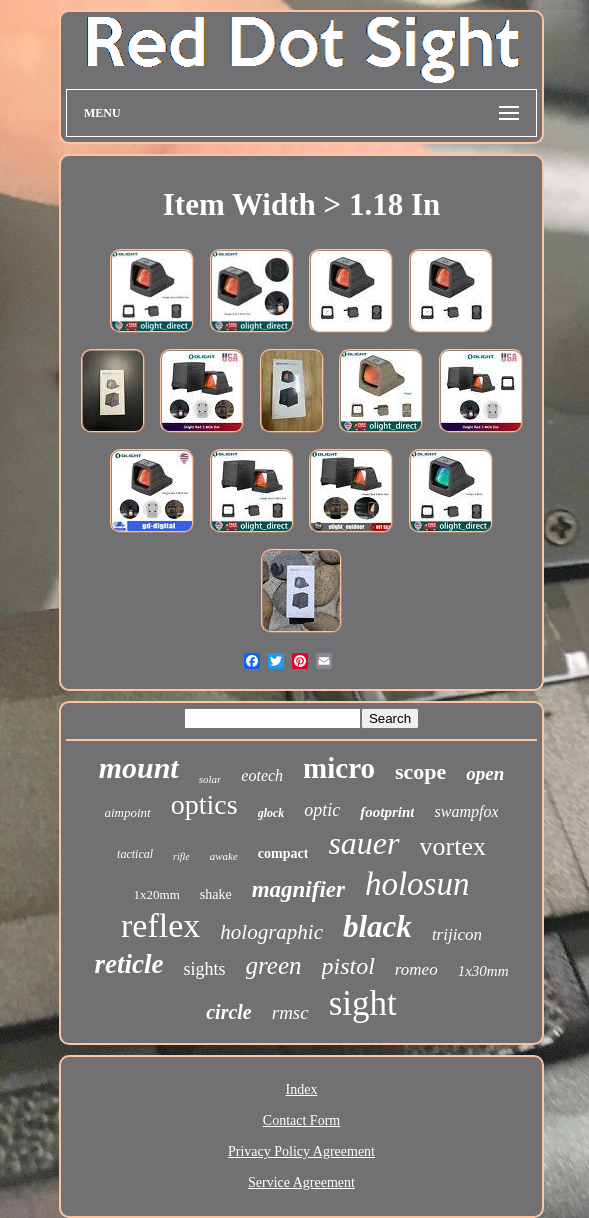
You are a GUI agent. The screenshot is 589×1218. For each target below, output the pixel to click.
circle (229, 1012)
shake (216, 894)
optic (322, 810)
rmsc (290, 1012)
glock (271, 813)
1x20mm (157, 894)
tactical (135, 854)
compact (283, 853)
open (485, 773)
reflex (160, 925)
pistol (348, 966)
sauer (363, 843)
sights (204, 969)
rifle (181, 856)
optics (204, 804)
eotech (262, 775)
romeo (416, 969)
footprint (387, 812)
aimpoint (128, 812)
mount (139, 767)
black (377, 926)
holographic (271, 932)
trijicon (457, 934)
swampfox (466, 811)
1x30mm (483, 971)
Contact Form (301, 1120)
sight (363, 1003)
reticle (129, 964)
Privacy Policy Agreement (301, 1151)
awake (224, 856)
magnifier (298, 889)
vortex (453, 846)
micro (339, 768)
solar (210, 779)
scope (420, 771)
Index (302, 1089)
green (274, 965)
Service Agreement (301, 1182)
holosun (417, 884)
